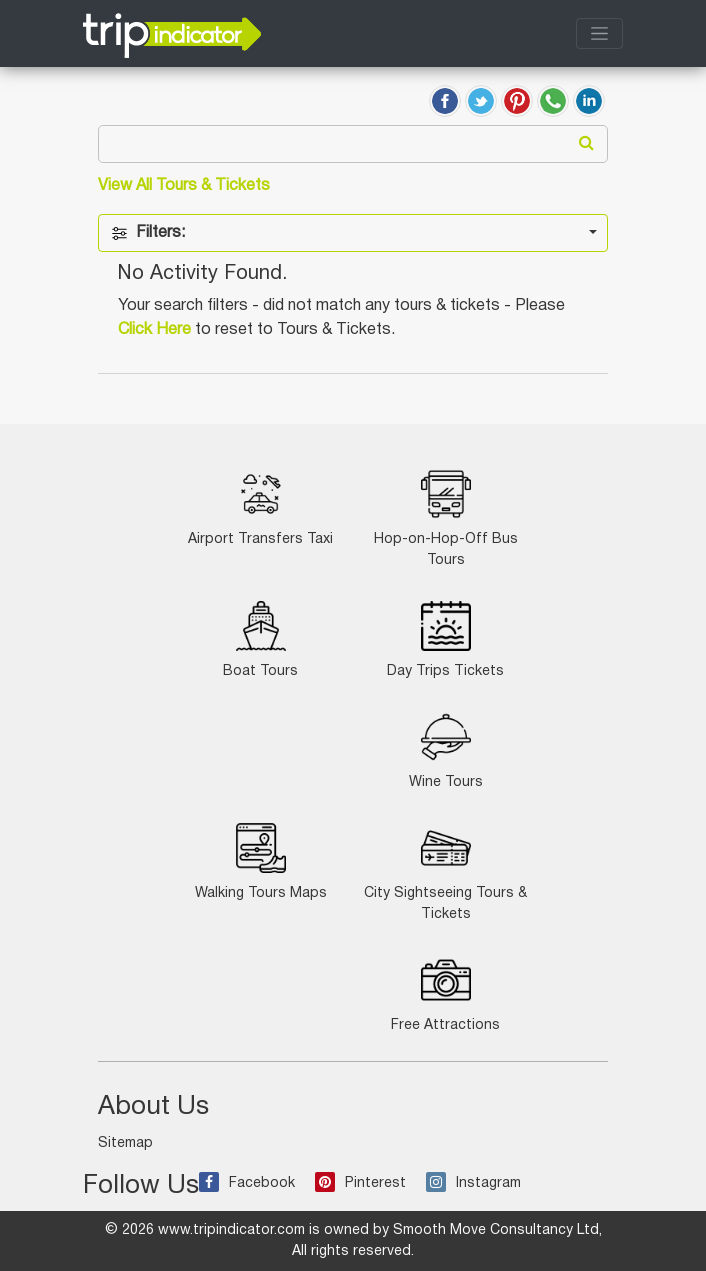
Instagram (473, 1183)
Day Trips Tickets (445, 639)
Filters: (148, 233)
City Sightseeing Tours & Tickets (445, 872)
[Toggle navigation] (599, 33)
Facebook (247, 1183)
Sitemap (125, 1143)
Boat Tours (260, 639)
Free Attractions (445, 993)
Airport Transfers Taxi (260, 507)
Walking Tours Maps (261, 861)
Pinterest (360, 1183)
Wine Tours (446, 750)
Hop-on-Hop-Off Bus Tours (446, 518)
